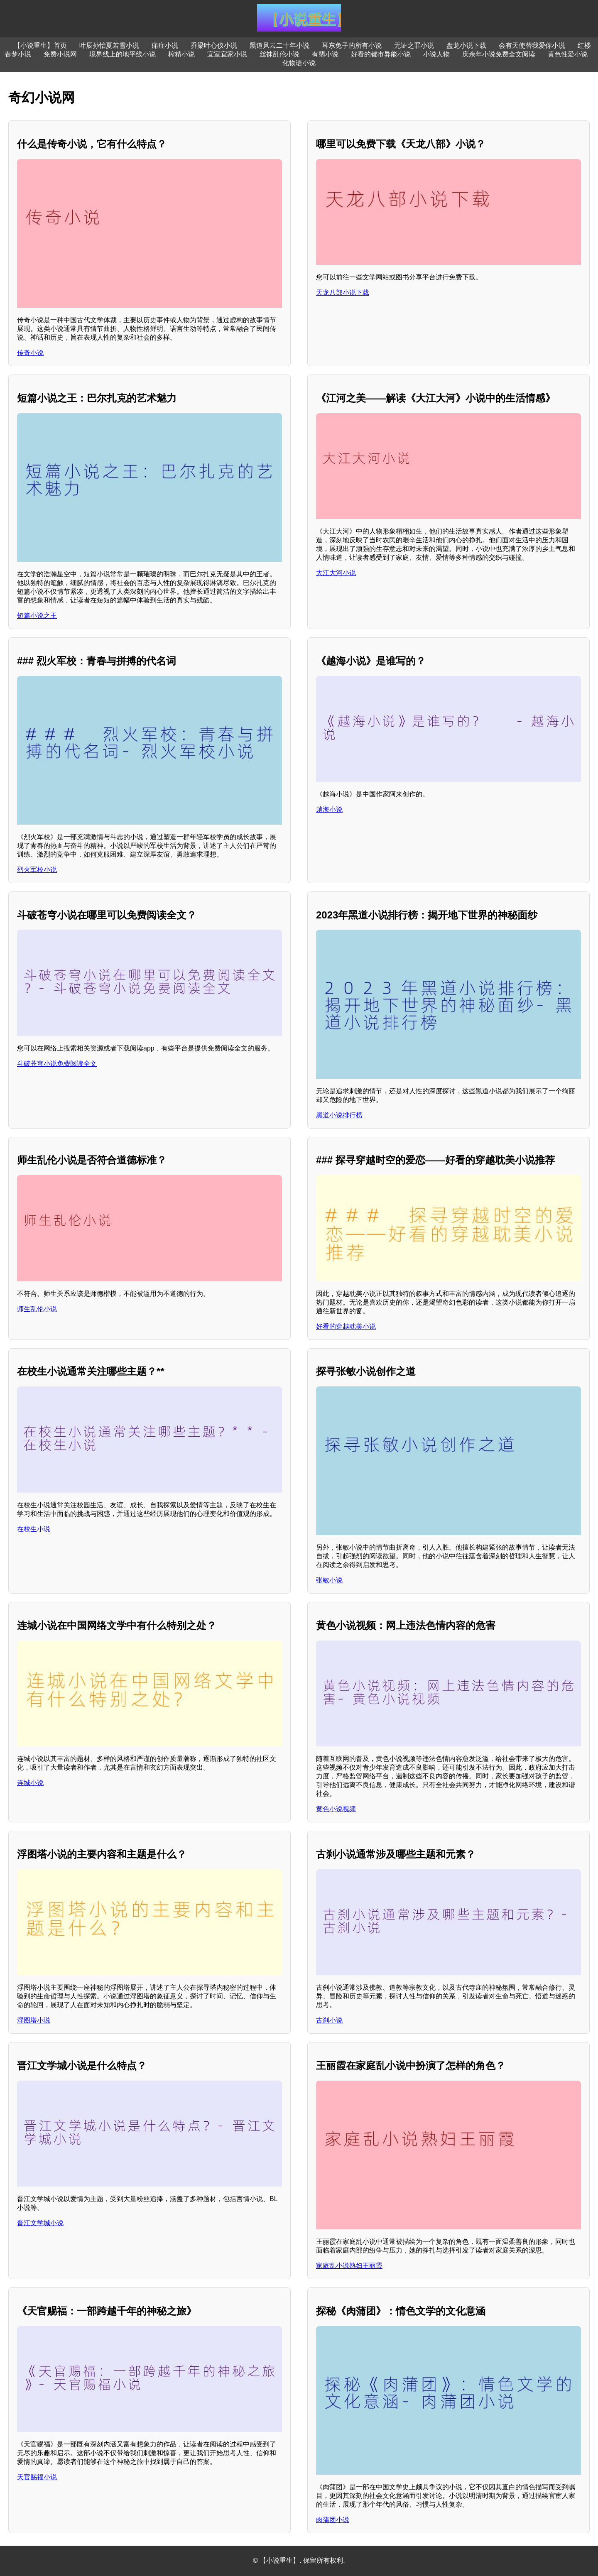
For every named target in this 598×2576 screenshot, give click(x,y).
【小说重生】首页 (40, 45)
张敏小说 (329, 1580)
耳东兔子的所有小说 (352, 45)
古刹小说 (329, 2020)
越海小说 (329, 809)
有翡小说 (325, 54)
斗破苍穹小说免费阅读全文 (57, 1063)
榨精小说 (181, 54)
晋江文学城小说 (40, 2222)
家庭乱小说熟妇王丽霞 (349, 2265)
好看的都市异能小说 (381, 54)
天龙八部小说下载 (342, 292)
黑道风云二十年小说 (279, 45)
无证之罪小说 (414, 45)
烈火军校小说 (37, 869)
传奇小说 (30, 352)
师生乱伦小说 (37, 1308)
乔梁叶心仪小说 (214, 45)
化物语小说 (299, 62)
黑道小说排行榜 (339, 1115)
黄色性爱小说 (568, 54)
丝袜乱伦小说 (279, 54)
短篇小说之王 (37, 615)
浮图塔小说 (33, 2020)
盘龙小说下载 (466, 45)
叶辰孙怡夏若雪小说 (109, 45)
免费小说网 (60, 54)
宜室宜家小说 (227, 54)
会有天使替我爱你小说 (532, 45)
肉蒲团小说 (332, 2519)
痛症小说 (165, 45)
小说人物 (436, 54)
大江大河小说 (336, 572)
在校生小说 (33, 1529)
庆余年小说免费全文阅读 (498, 54)
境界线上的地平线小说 (122, 54)
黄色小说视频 (336, 1808)
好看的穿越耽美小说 (346, 1326)
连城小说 (30, 1782)
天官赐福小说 (37, 2477)
